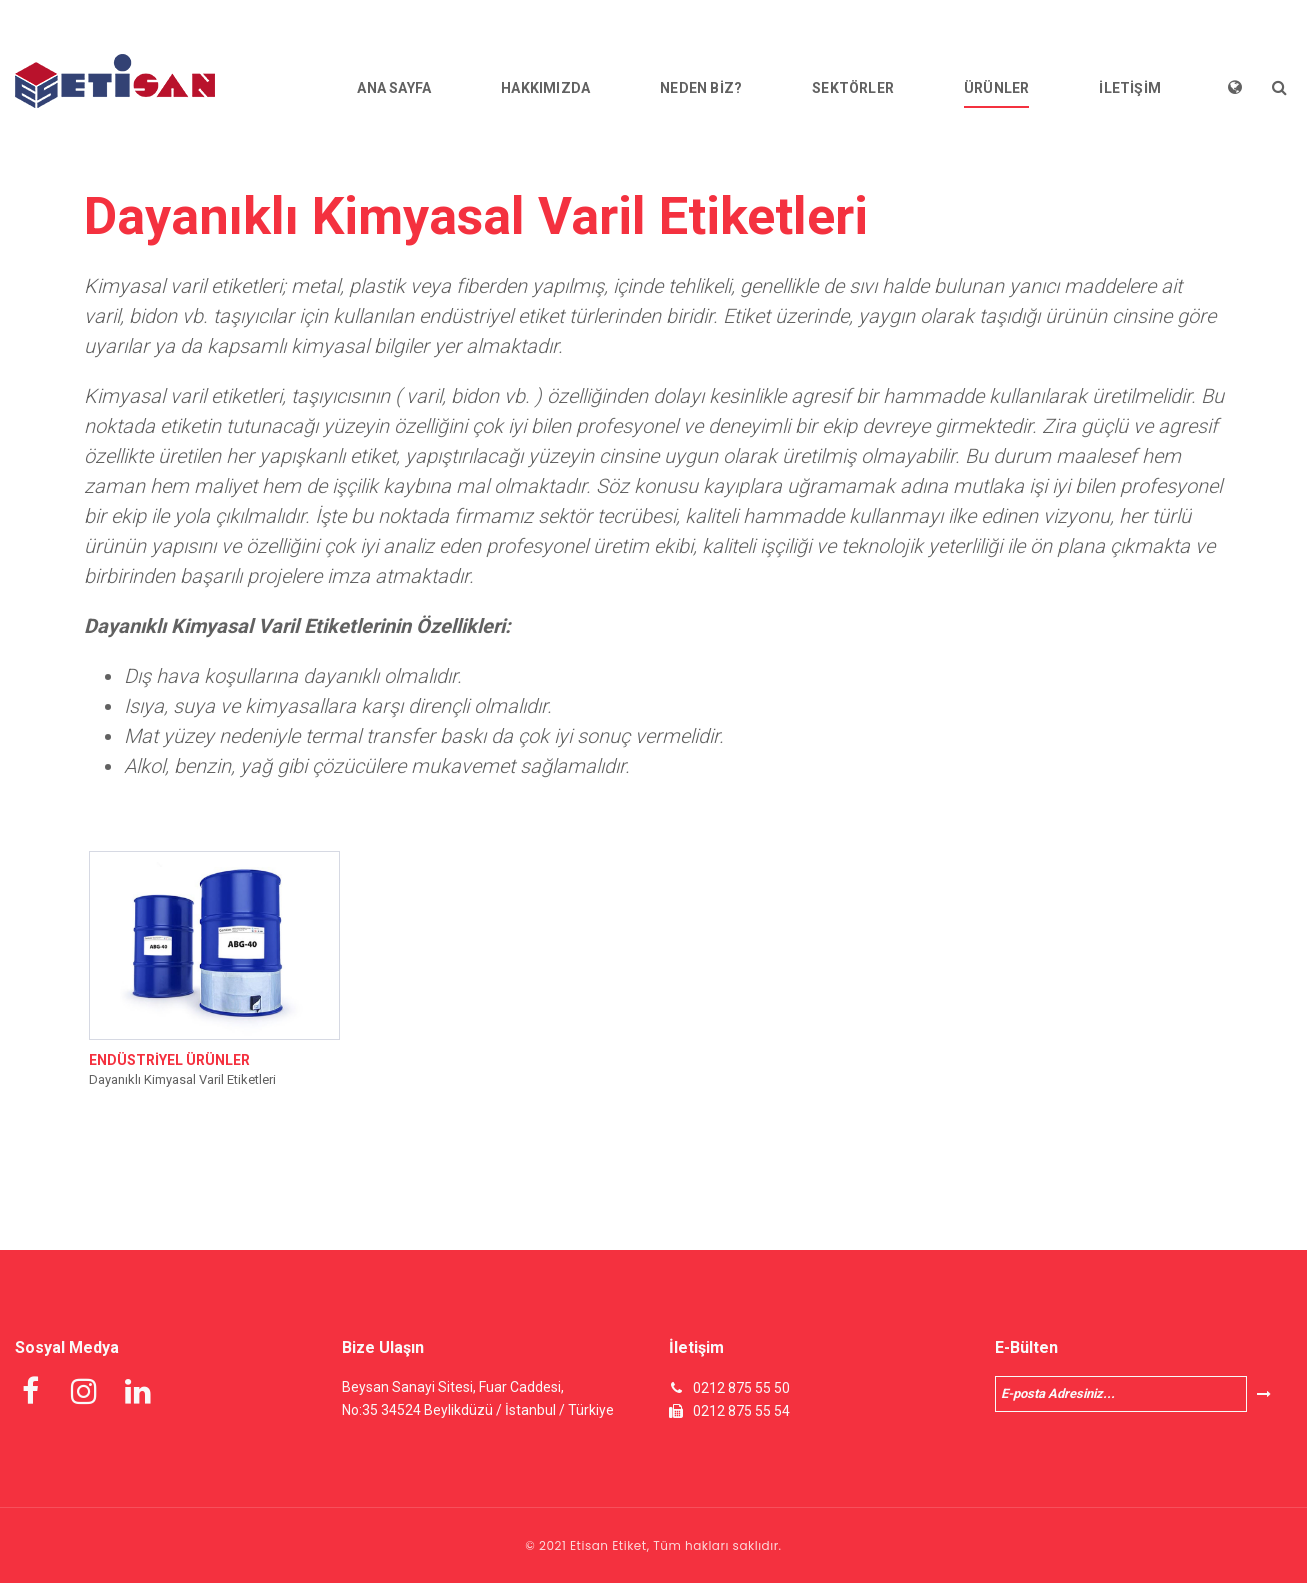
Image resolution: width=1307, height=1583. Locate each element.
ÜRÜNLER (996, 88)
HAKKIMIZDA (545, 88)
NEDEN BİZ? (701, 88)
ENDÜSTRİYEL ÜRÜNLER (169, 1060)
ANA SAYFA (394, 88)
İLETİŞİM (1130, 88)
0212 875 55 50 (741, 1388)
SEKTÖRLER (853, 88)
